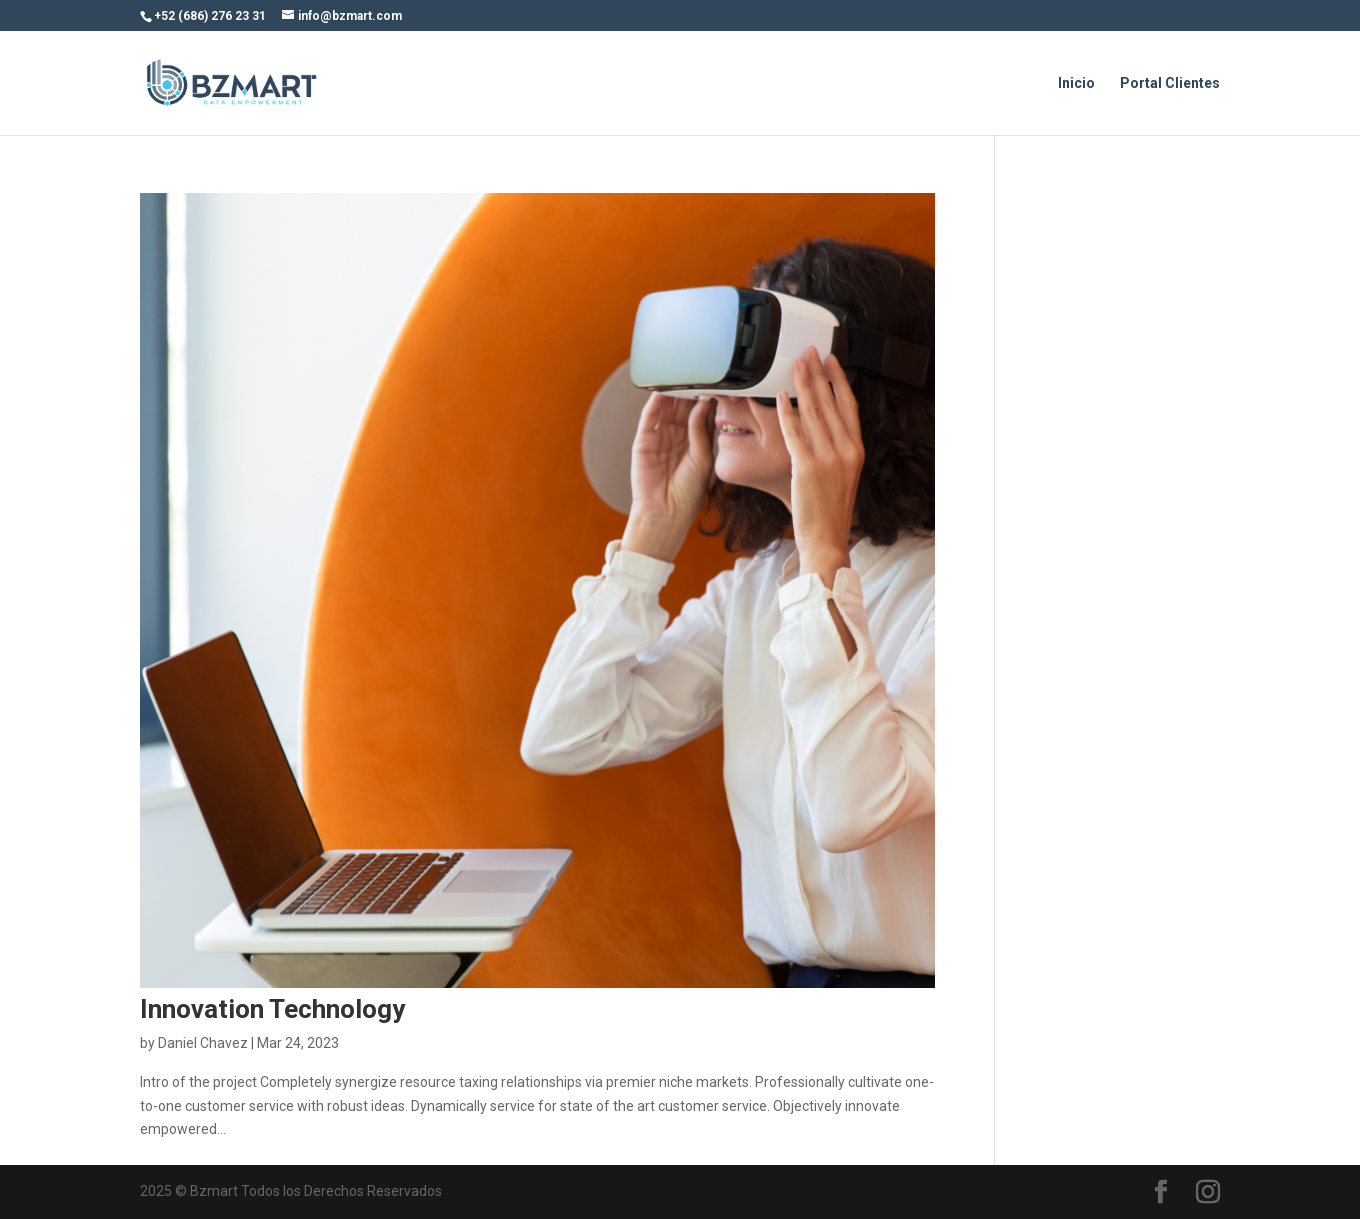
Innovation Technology (272, 1009)
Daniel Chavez (203, 1043)
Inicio (1076, 83)
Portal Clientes (1170, 83)
